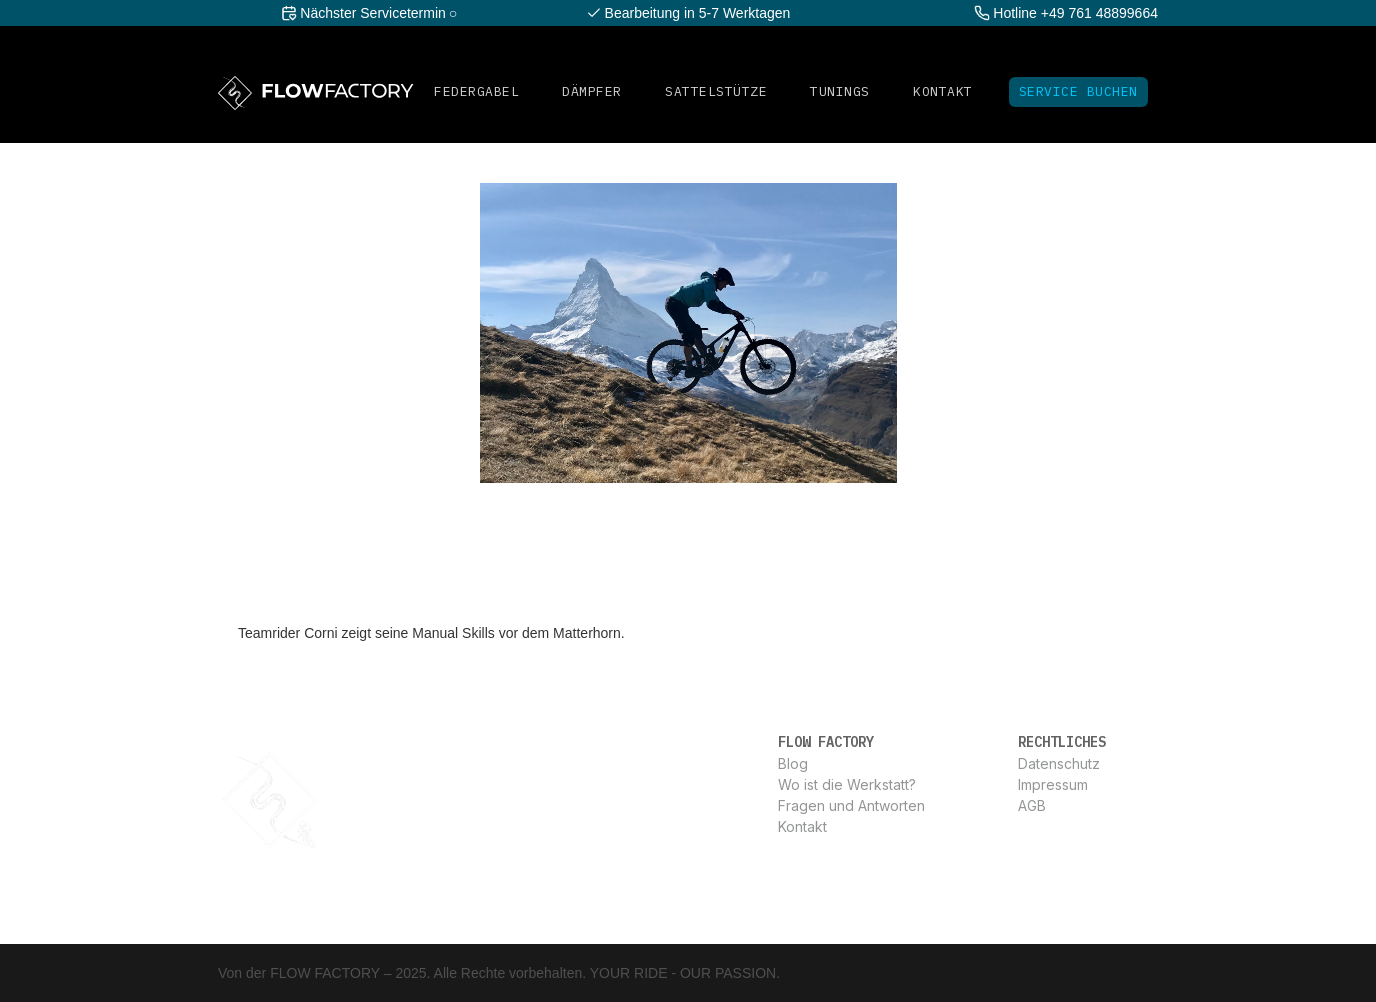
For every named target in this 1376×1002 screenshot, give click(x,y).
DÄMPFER (592, 91)
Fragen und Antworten (851, 805)
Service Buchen (1078, 91)
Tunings (840, 91)
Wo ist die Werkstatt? (847, 784)
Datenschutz (1059, 763)
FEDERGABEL (476, 91)
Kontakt (943, 91)
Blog (793, 763)
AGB (1032, 805)
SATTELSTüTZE (716, 91)
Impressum (1053, 784)
